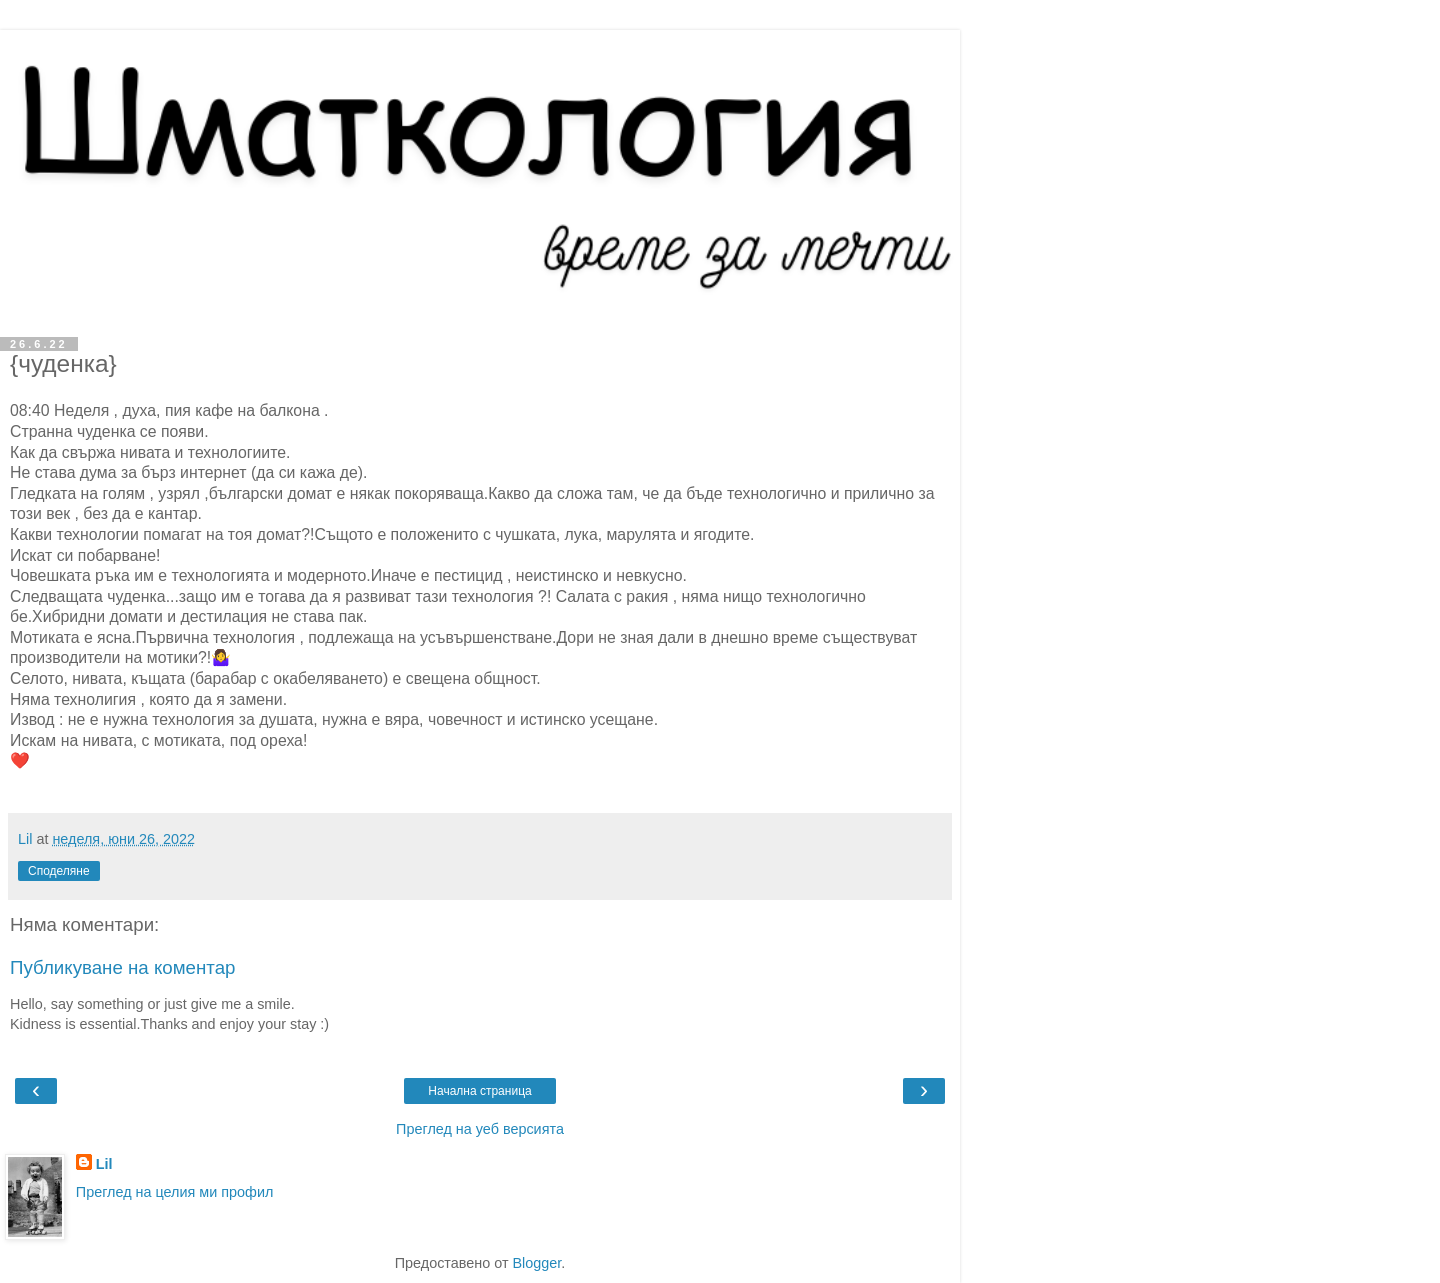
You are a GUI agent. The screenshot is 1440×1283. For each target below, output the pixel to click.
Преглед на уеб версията (480, 1129)
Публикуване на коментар (123, 967)
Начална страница (479, 1091)
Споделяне (59, 871)
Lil (104, 1164)
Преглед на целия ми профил (175, 1192)
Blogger (536, 1263)
